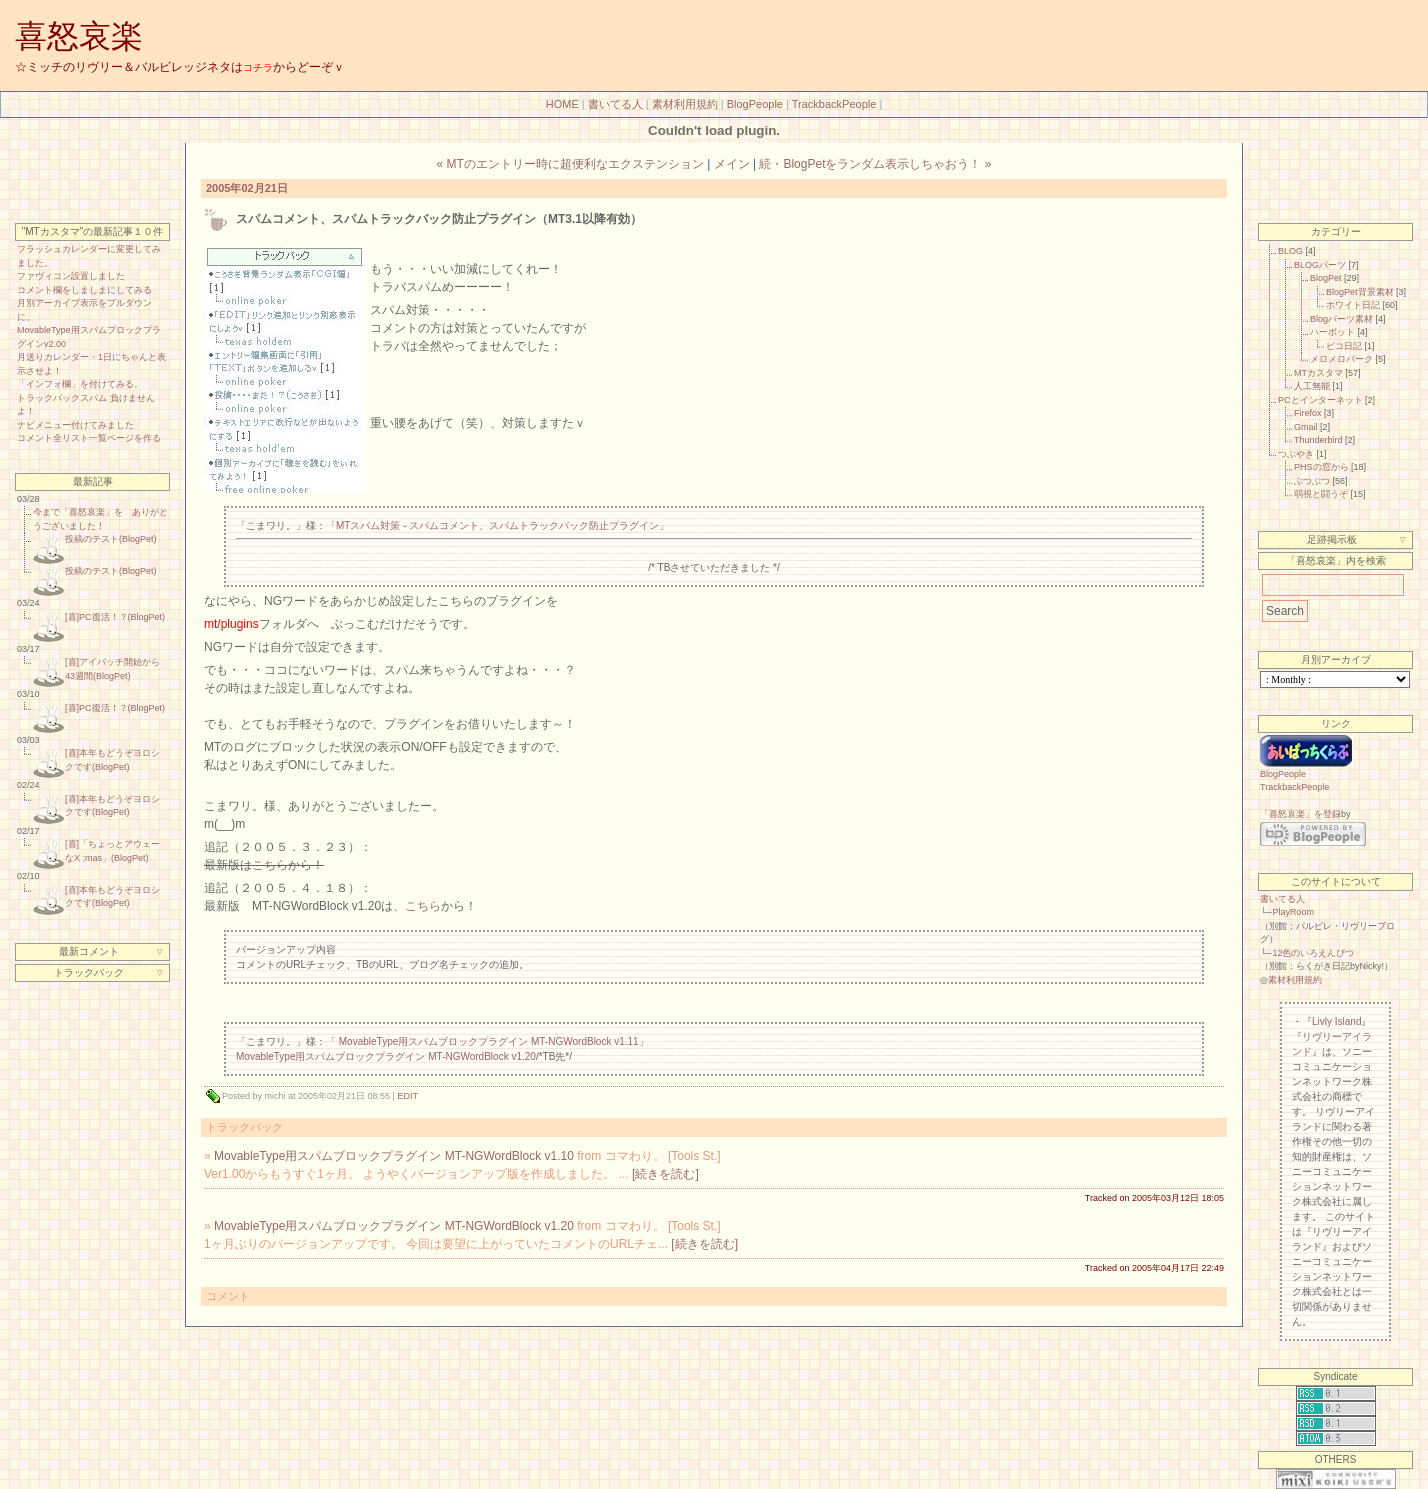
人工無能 (1312, 386)
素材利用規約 (685, 104)
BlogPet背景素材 (1360, 292)
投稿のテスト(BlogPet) (111, 539)
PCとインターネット (1320, 400)
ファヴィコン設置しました (71, 276)
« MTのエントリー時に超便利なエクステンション (570, 164)
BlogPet (1326, 278)
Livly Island (1336, 1021)
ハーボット (1332, 332)
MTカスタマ (1318, 373)
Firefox (1308, 413)
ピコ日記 (1344, 346)
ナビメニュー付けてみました (75, 425)
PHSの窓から (1321, 467)
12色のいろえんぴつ (1313, 953)
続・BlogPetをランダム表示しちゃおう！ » (875, 164)
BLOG (1290, 251)
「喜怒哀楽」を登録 (1300, 814)
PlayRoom (1293, 912)
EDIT (407, 1096)
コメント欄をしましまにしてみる (84, 290)
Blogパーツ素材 (1341, 319)
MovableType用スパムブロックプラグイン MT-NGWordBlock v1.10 (394, 1156)
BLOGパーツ (1320, 265)
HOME (562, 104)
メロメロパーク (1341, 359)
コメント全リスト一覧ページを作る (89, 438)
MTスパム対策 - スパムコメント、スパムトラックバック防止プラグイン (497, 525)
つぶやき (1296, 454)
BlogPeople (755, 104)
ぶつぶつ (1312, 481)
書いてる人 (615, 104)
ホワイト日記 (1353, 305)
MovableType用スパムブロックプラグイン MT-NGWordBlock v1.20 (386, 1056)
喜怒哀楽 (79, 36)
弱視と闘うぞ (1321, 494)
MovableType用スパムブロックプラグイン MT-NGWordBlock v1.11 (489, 1041)
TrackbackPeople (834, 104)
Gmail (1306, 427)
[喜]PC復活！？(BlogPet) (115, 617)
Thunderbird (1318, 440)
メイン (732, 164)
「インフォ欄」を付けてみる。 (80, 384)
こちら (270, 865)
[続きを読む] (665, 1174)
